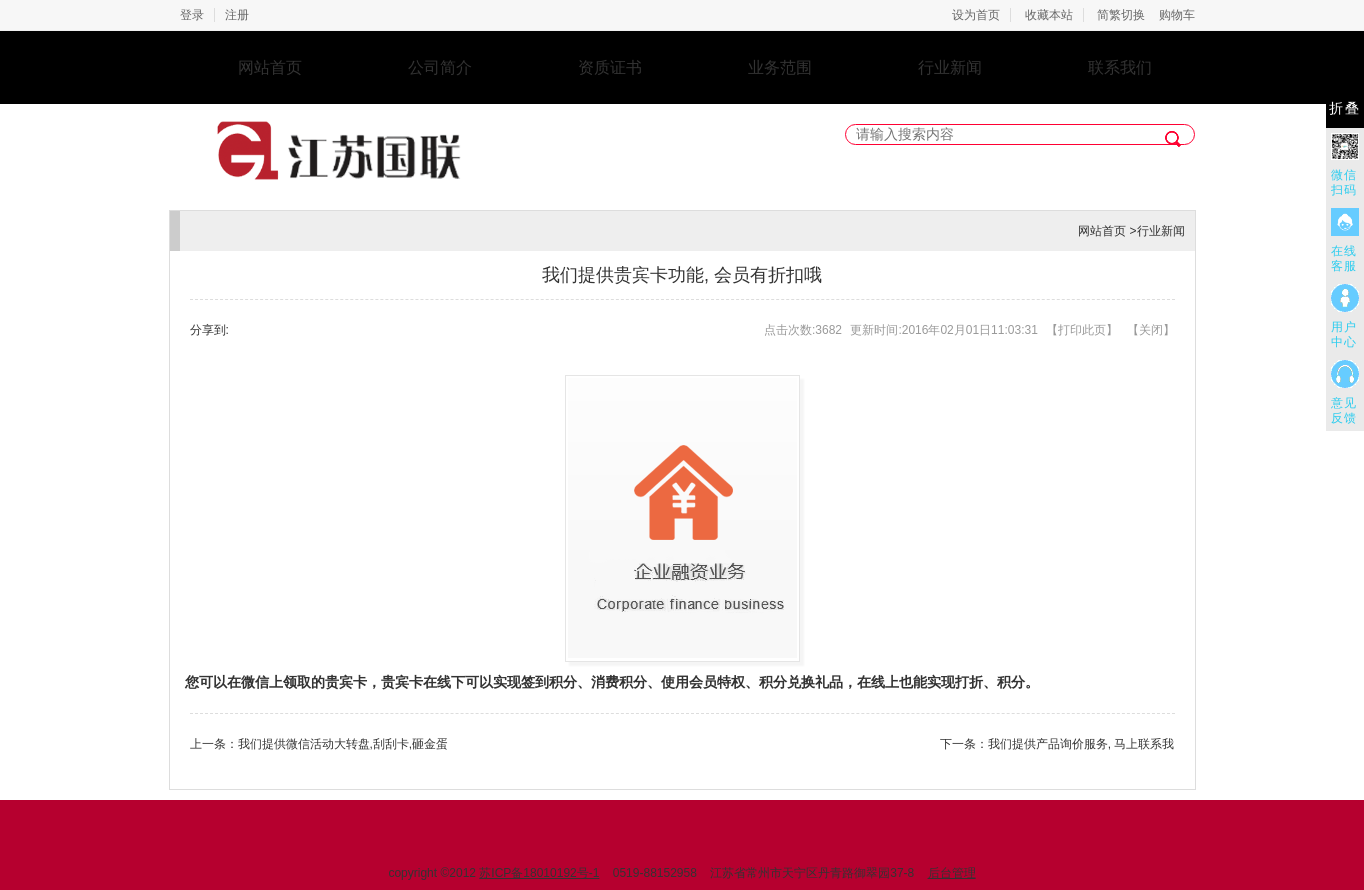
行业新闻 (950, 67)
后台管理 (952, 873)
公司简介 (440, 67)
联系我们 (1120, 67)
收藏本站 (1049, 15)
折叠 (1345, 108)
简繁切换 (1121, 15)
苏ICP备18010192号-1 (539, 873)
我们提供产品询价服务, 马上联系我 (1081, 744)
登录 (192, 15)
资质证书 (610, 67)
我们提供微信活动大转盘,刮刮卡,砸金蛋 (343, 744)
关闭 (1151, 330)
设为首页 (976, 15)
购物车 (1177, 15)
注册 (237, 15)
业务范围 (780, 67)
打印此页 (1082, 330)
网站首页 (270, 67)
